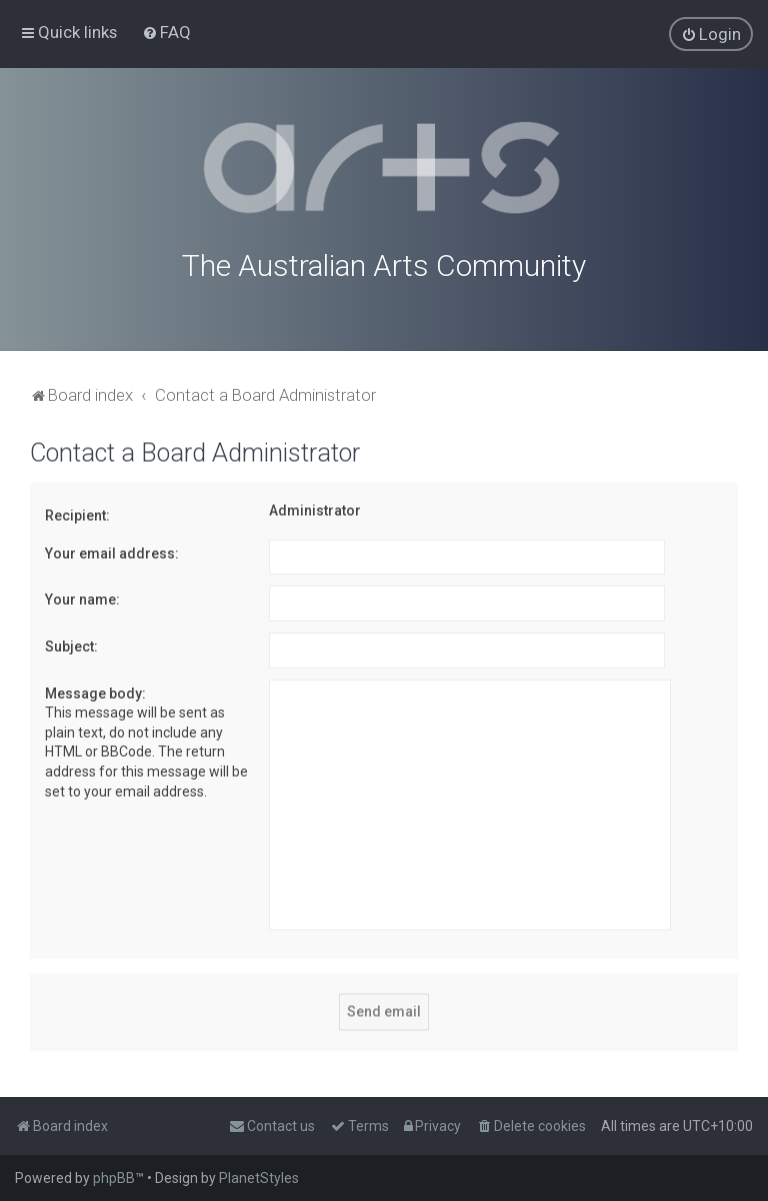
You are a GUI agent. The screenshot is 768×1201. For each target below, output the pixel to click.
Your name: (82, 597)
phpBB (114, 1178)
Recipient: (77, 513)
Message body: (95, 691)
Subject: (71, 644)
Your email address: (112, 551)
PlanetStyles (259, 1178)
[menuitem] (166, 32)
